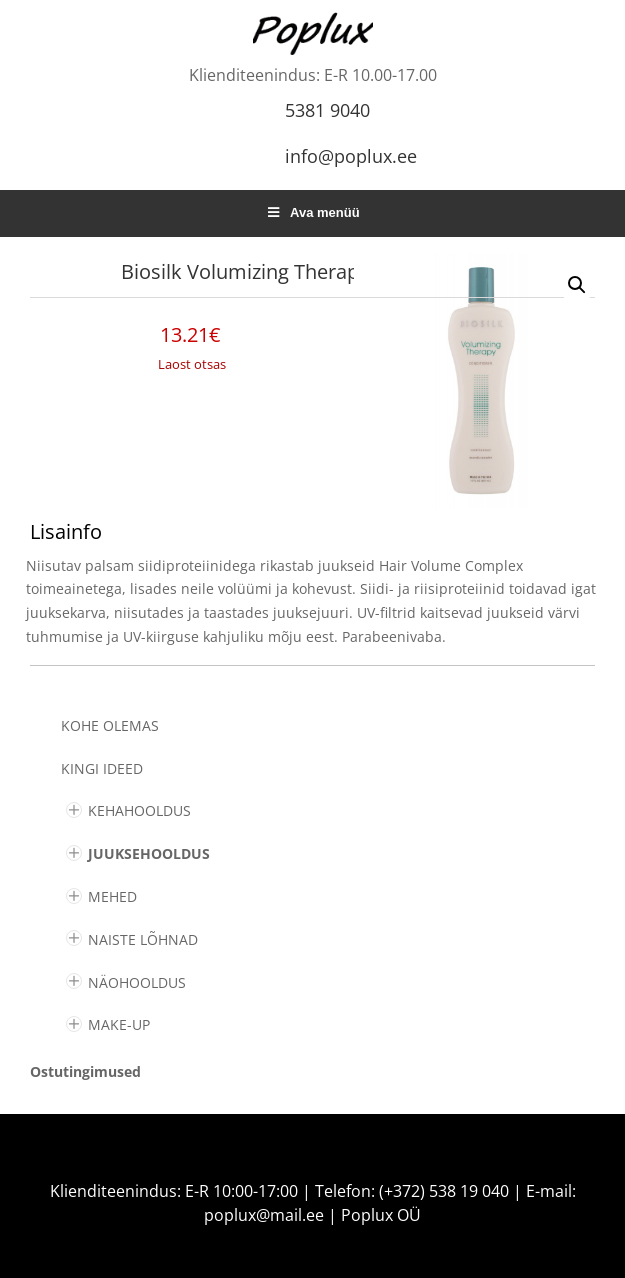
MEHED (112, 896)
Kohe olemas (110, 725)
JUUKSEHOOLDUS (149, 853)
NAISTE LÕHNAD (143, 939)
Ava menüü (312, 212)
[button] (577, 285)
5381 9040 (327, 110)
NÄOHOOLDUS (137, 982)
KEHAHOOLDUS (139, 810)
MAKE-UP (119, 1024)
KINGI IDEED (102, 768)
